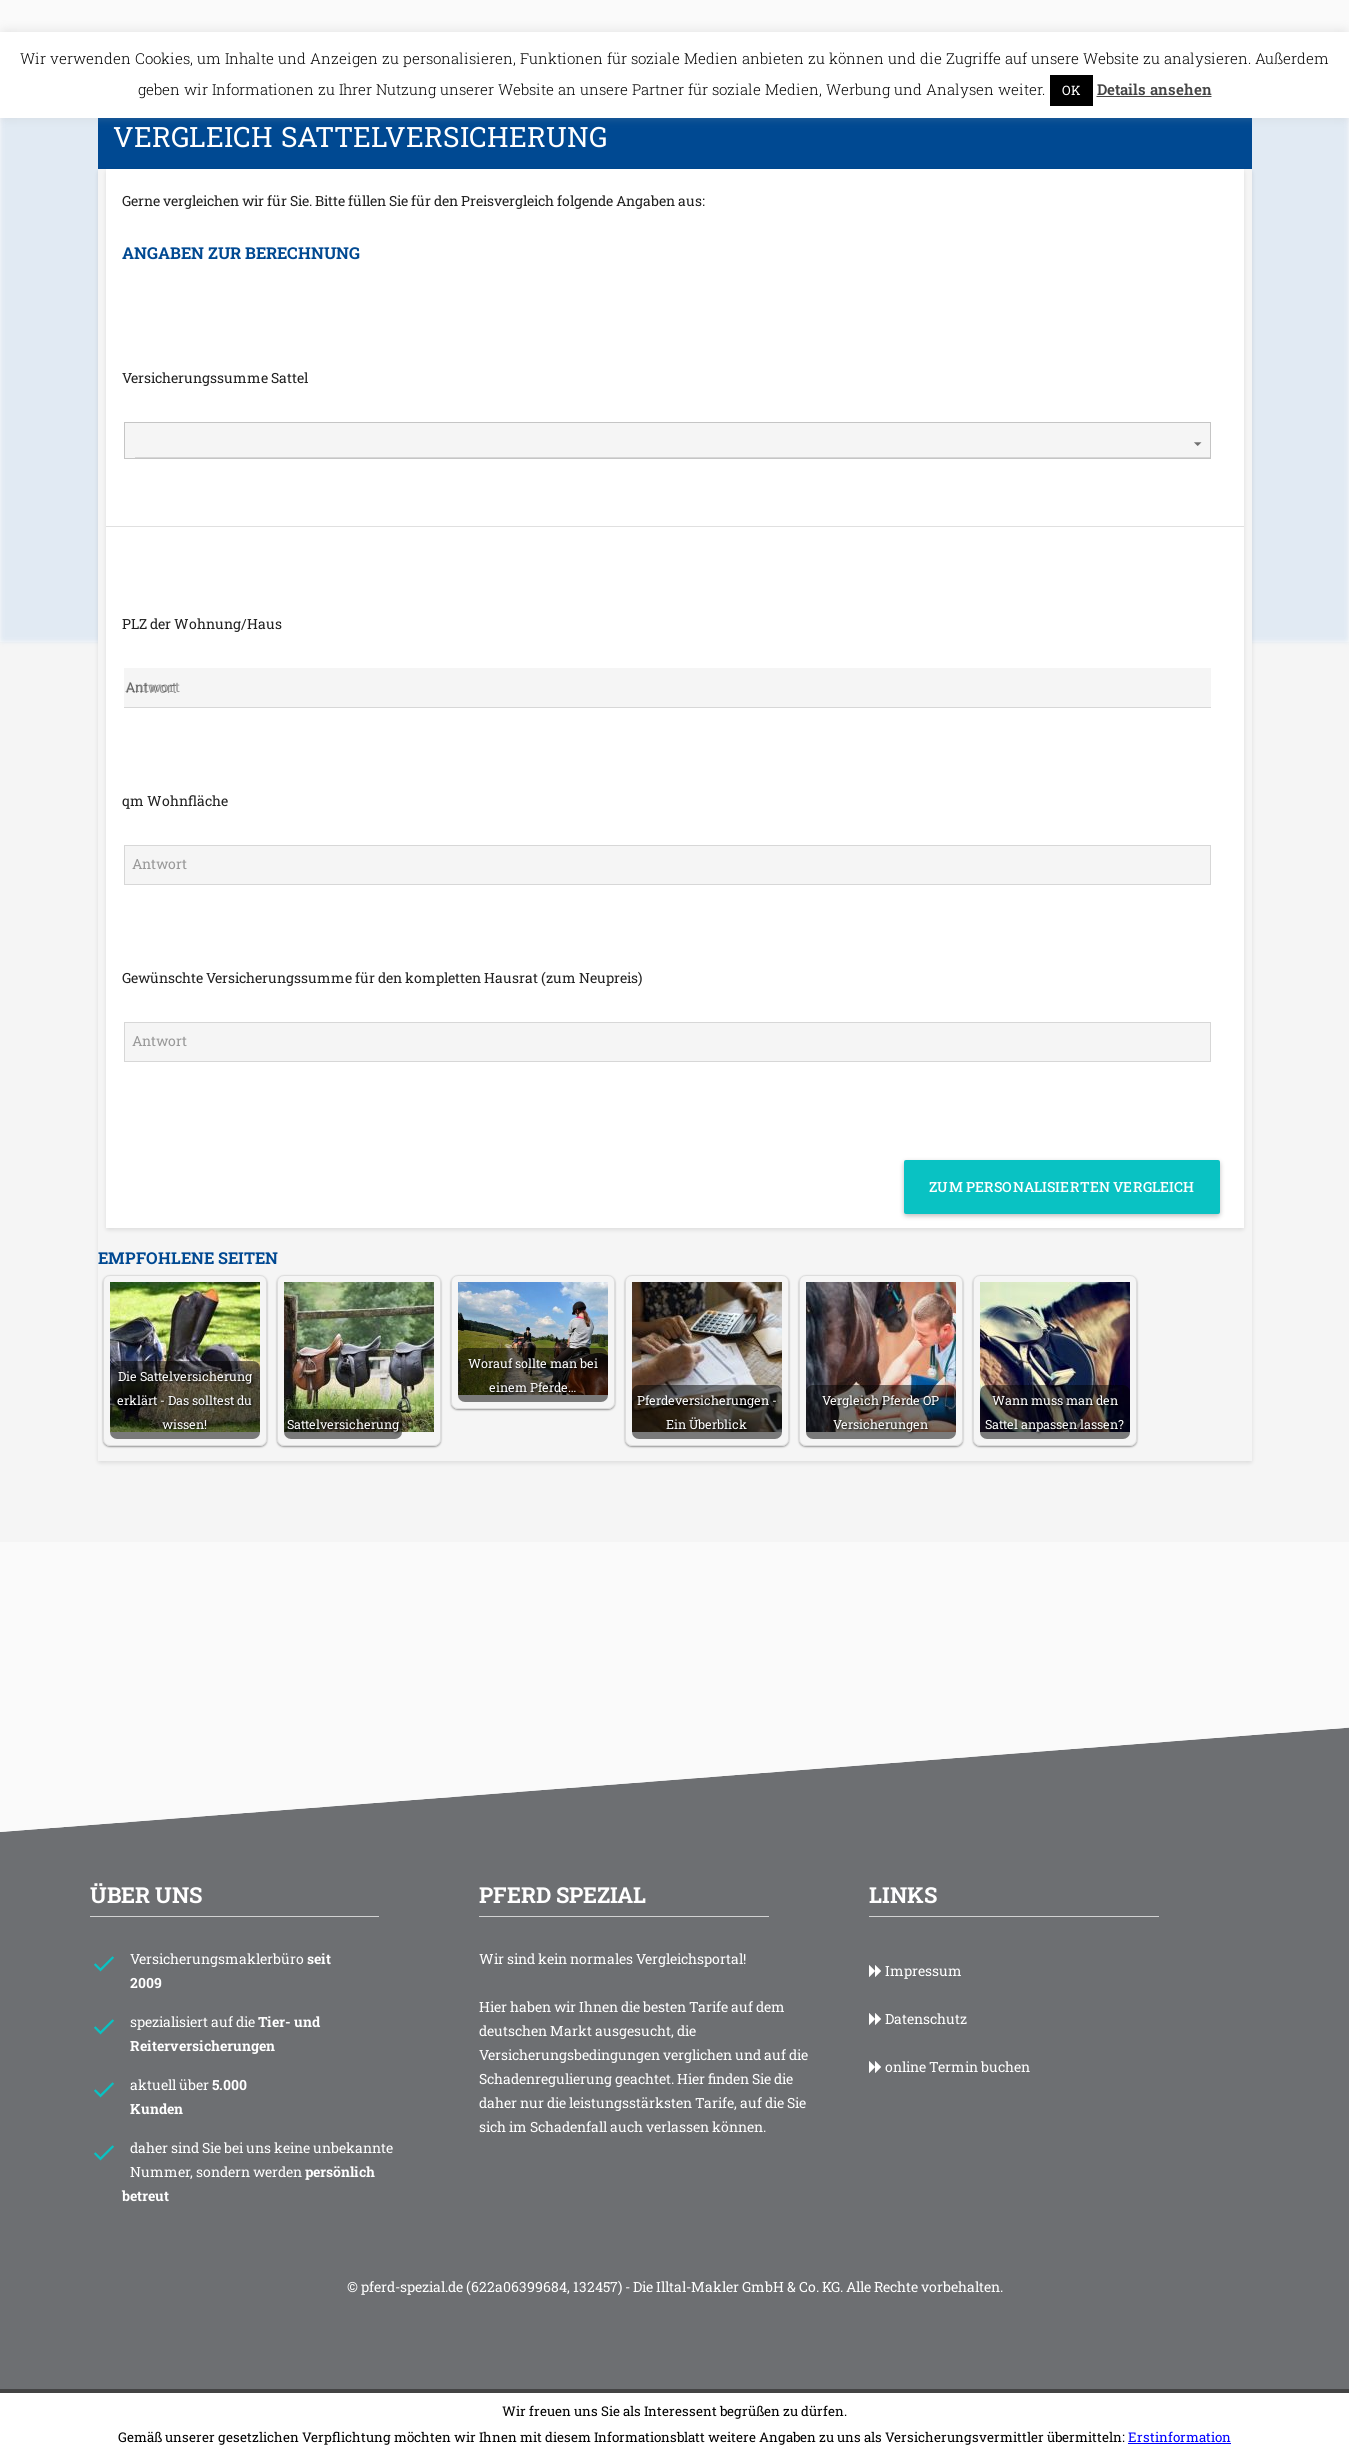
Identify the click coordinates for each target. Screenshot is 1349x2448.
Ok (674, 2429)
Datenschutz (918, 1986)
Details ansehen (1154, 57)
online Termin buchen (949, 2034)
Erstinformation (1179, 2405)
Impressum (915, 1938)
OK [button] (1071, 58)
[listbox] (667, 408)
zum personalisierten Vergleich (1061, 1154)
